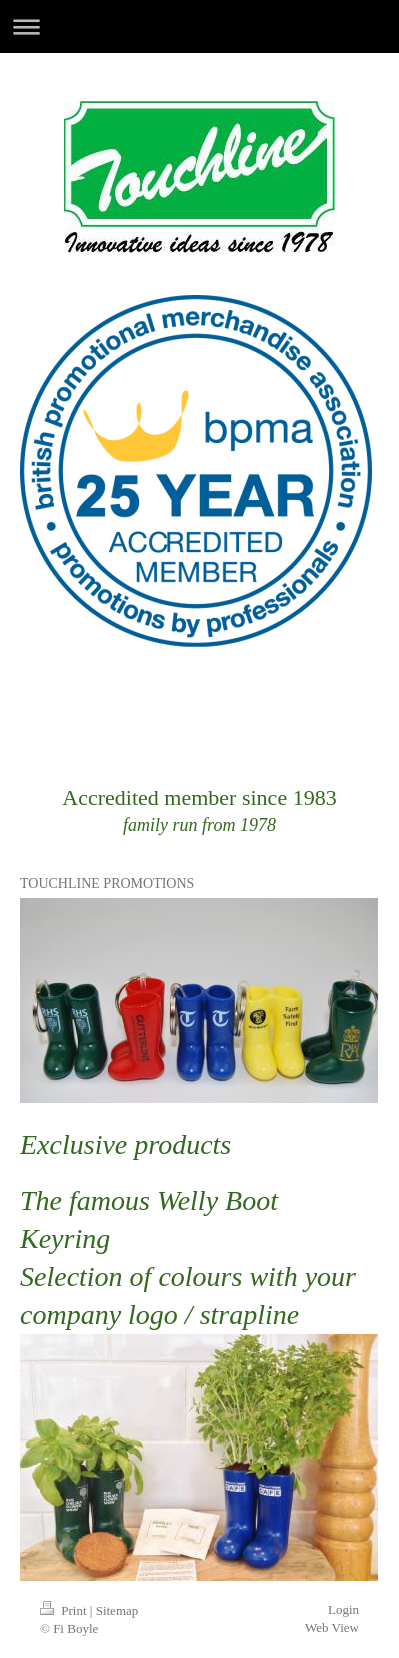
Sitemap (117, 1610)
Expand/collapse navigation (199, 26)
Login (343, 1609)
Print (65, 1610)
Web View (332, 1627)
